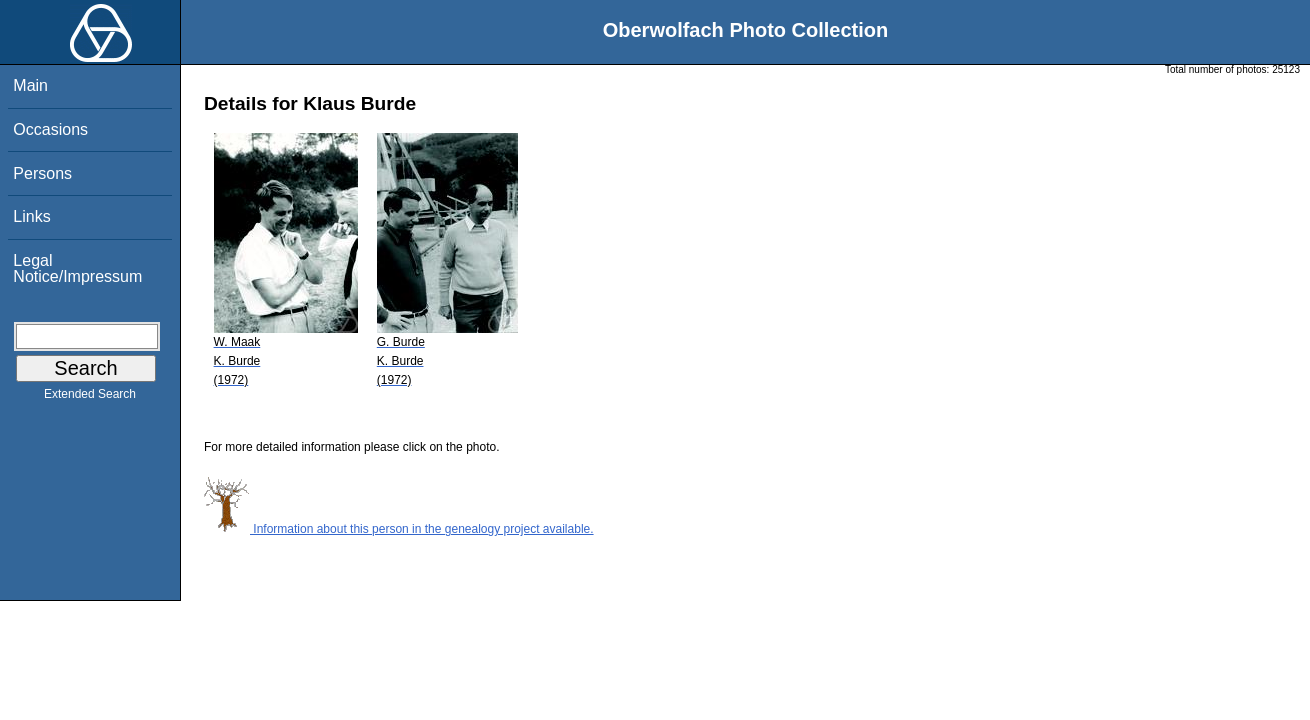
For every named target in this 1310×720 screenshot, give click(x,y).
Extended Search (90, 398)
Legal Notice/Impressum (77, 268)
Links (31, 216)
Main (30, 85)
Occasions (50, 129)
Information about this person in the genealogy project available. (399, 529)
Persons (42, 173)
